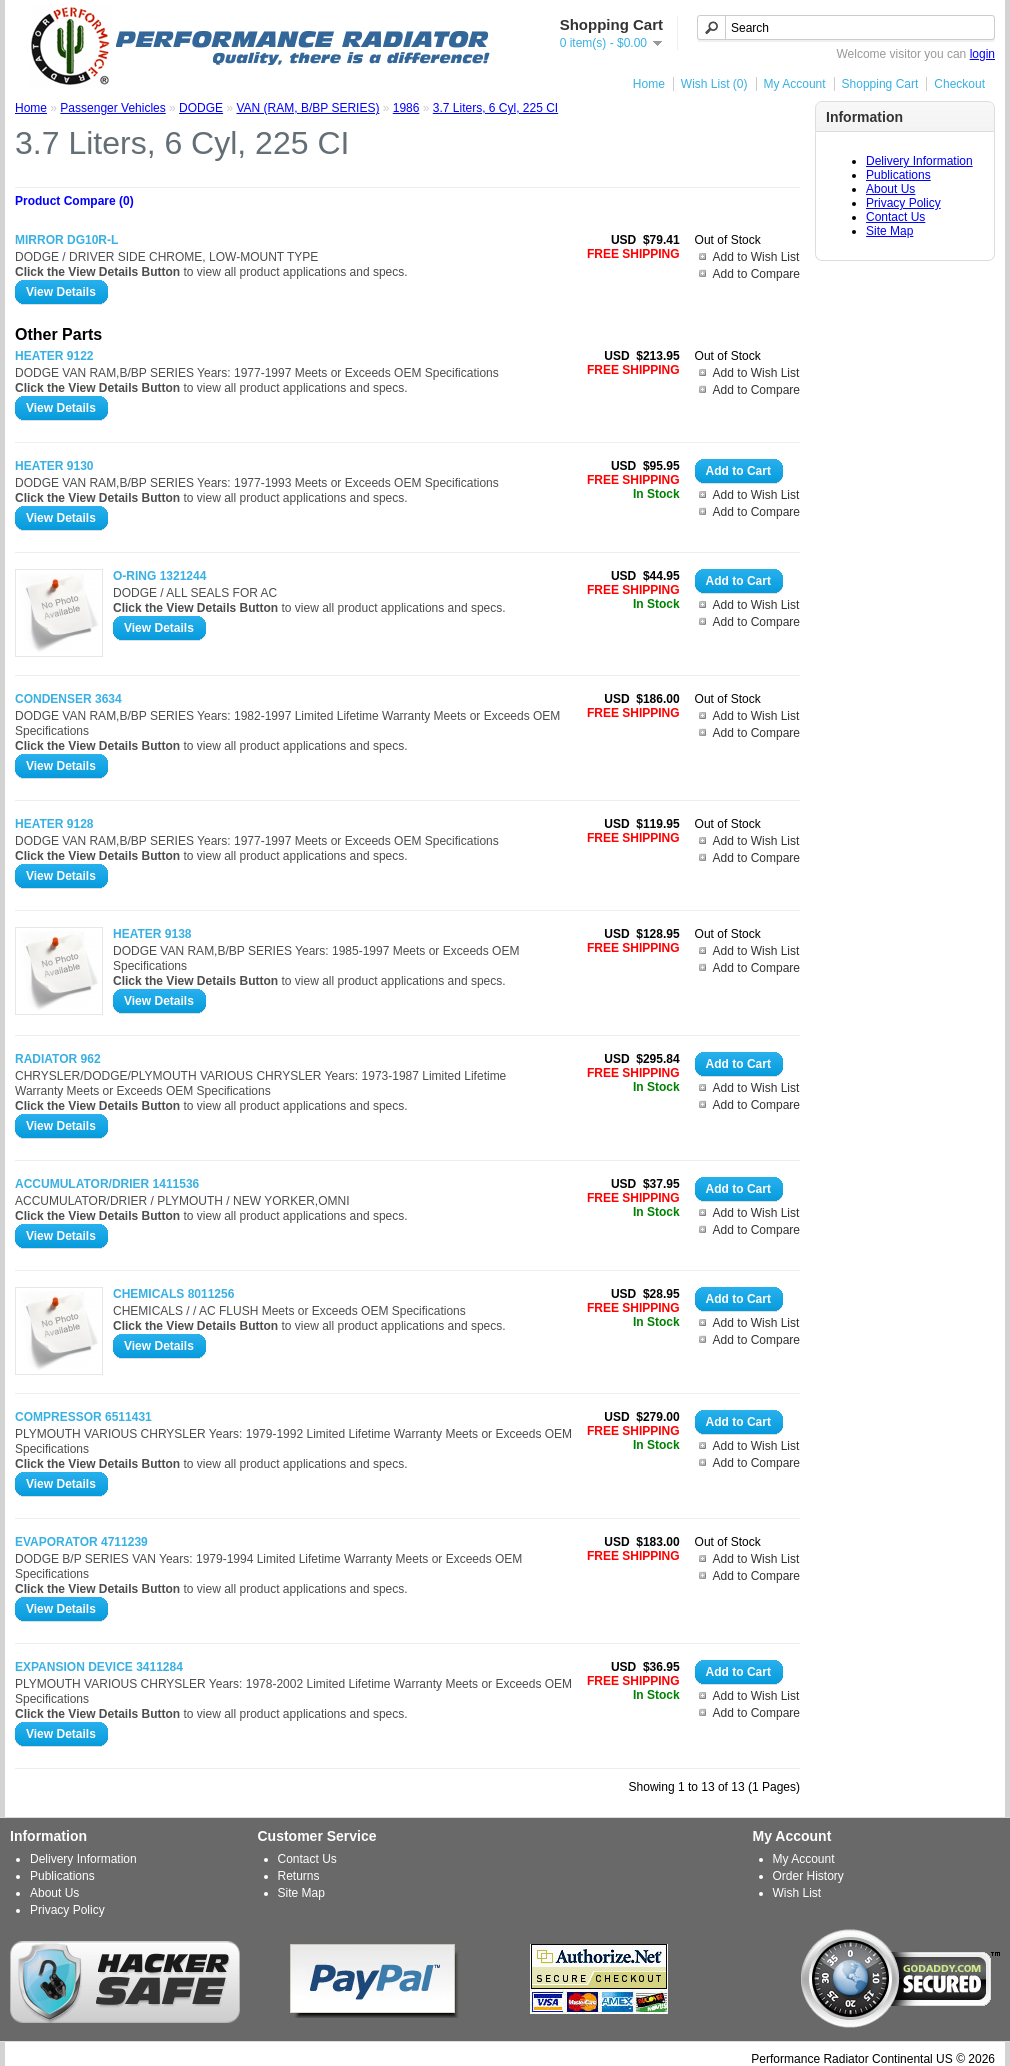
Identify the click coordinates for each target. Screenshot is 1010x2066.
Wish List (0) (714, 84)
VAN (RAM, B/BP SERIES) (307, 108)
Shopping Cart (880, 84)
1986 (406, 108)
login (982, 54)
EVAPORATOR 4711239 (81, 1542)
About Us (890, 189)
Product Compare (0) (74, 201)
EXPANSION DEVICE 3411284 (99, 1667)
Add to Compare (756, 274)
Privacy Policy (903, 203)
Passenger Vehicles (112, 108)
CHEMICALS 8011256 (173, 1294)
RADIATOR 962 (58, 1059)
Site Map (889, 231)
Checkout (959, 84)
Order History (808, 1876)
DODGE (201, 108)
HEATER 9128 (54, 824)
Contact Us (895, 217)
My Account (795, 84)
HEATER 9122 (54, 356)
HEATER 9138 (152, 934)
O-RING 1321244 (159, 576)
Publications (898, 175)
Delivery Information (919, 161)
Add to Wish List (756, 257)
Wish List (797, 1893)
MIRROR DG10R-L (66, 240)
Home (649, 84)
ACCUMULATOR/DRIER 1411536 (107, 1184)
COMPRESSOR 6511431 (83, 1417)
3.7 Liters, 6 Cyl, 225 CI (495, 108)
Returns (299, 1876)
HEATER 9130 (54, 466)
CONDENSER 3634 (68, 699)
